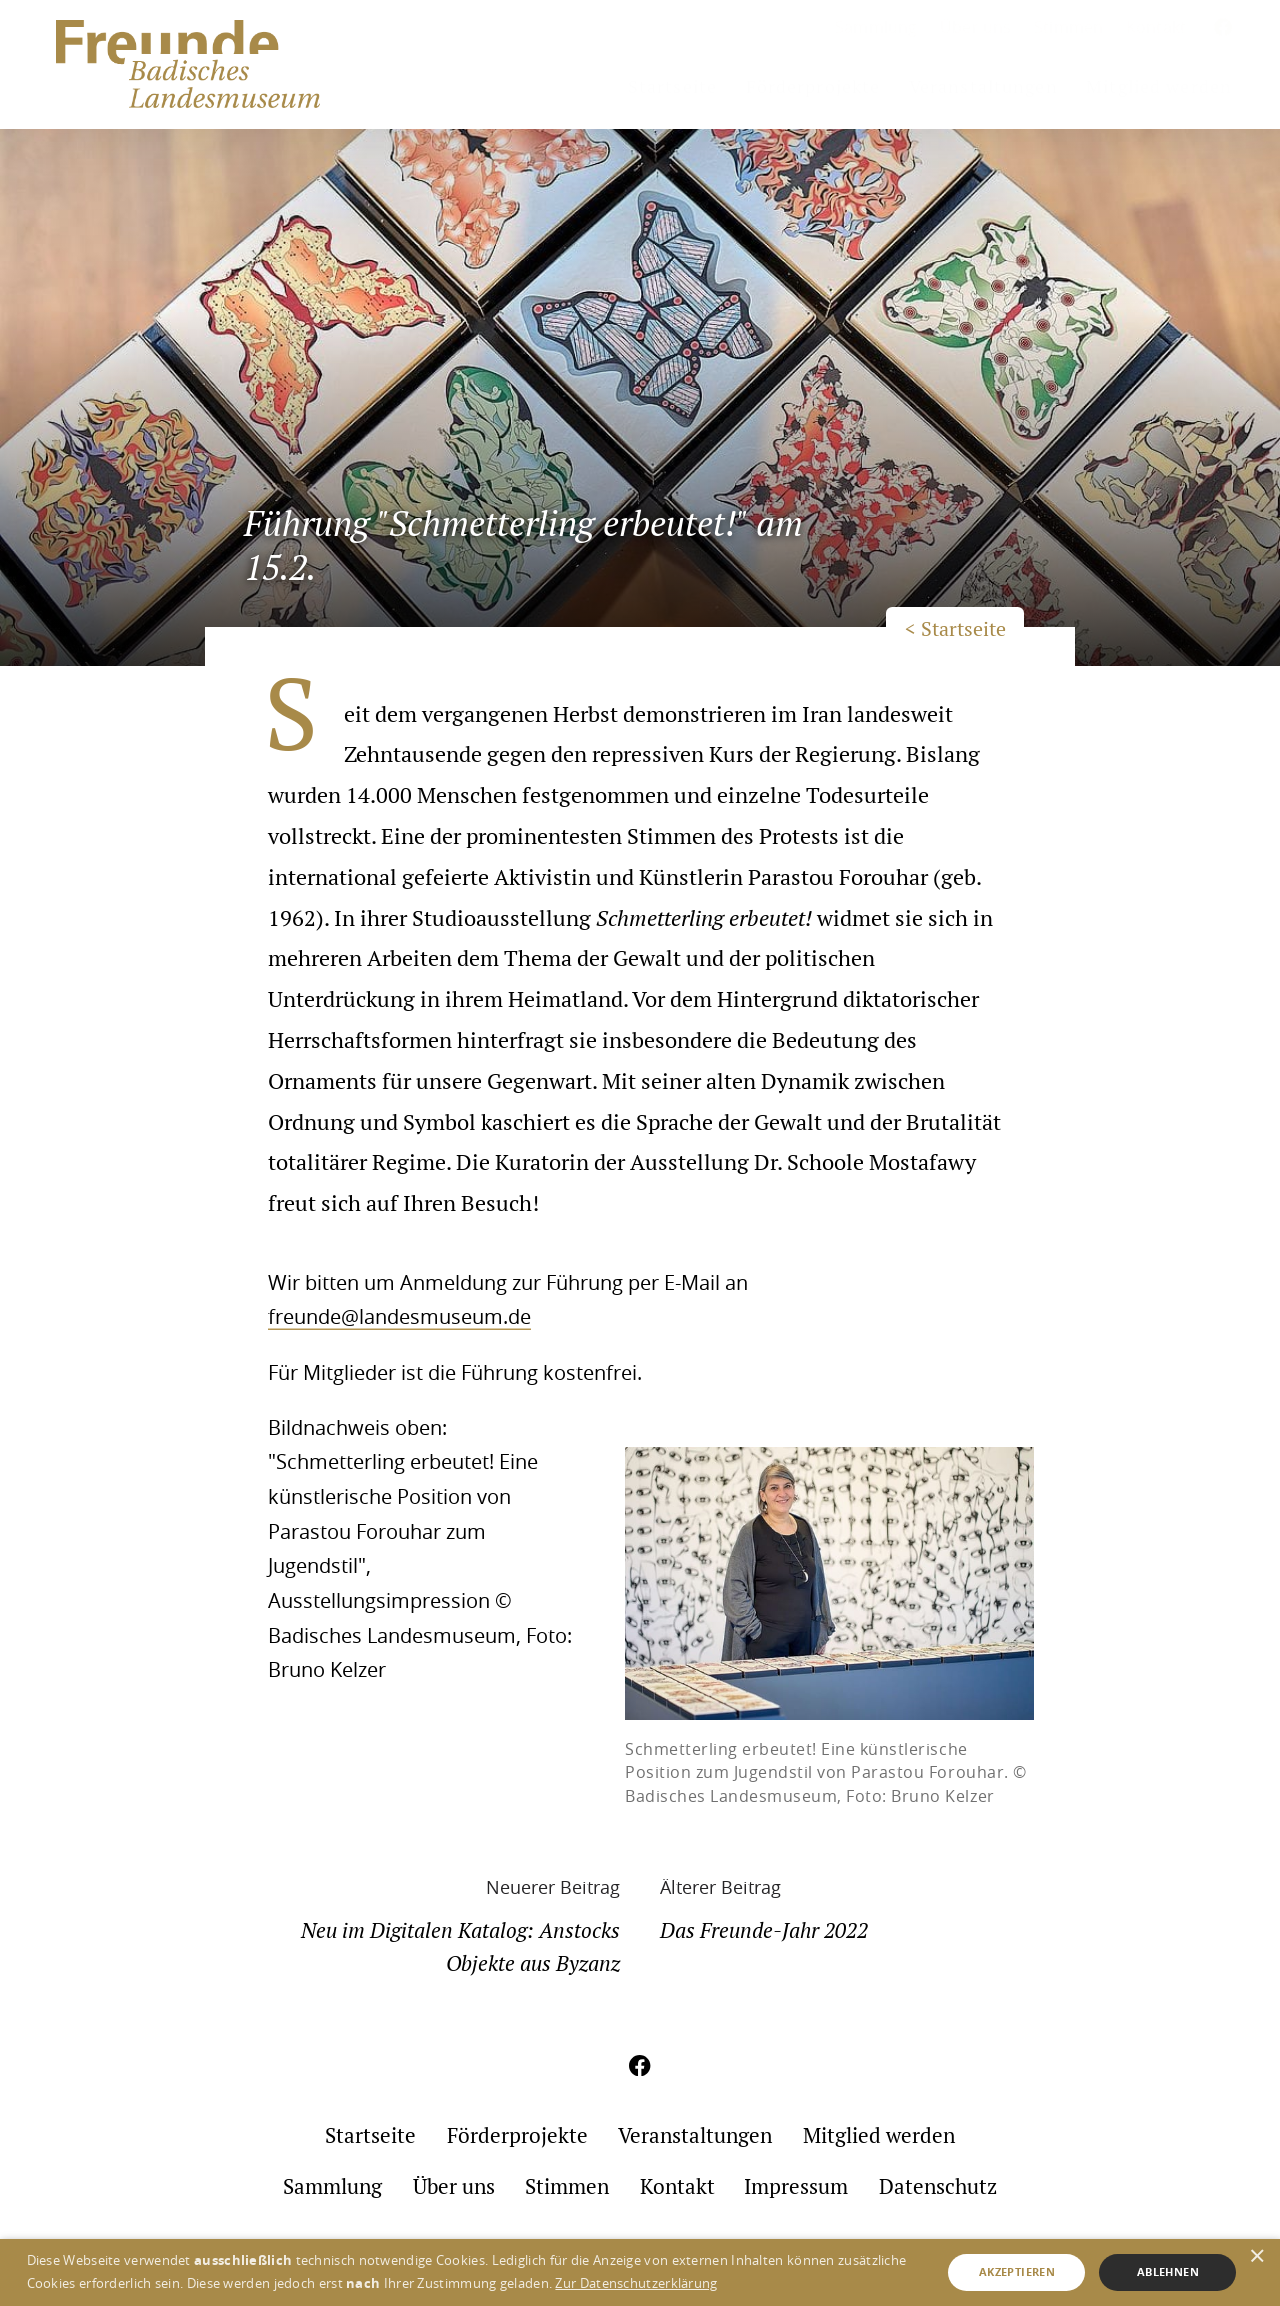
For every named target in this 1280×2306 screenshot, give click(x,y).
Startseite (672, 86)
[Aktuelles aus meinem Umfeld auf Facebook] (1223, 28)
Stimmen (1068, 27)
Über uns (976, 27)
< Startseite (955, 629)
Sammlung (876, 27)
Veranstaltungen (983, 86)
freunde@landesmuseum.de (399, 1316)
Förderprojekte (813, 86)
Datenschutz (938, 2186)
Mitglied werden (1159, 86)
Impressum (796, 2186)
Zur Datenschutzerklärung (636, 2283)
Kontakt (1156, 27)
